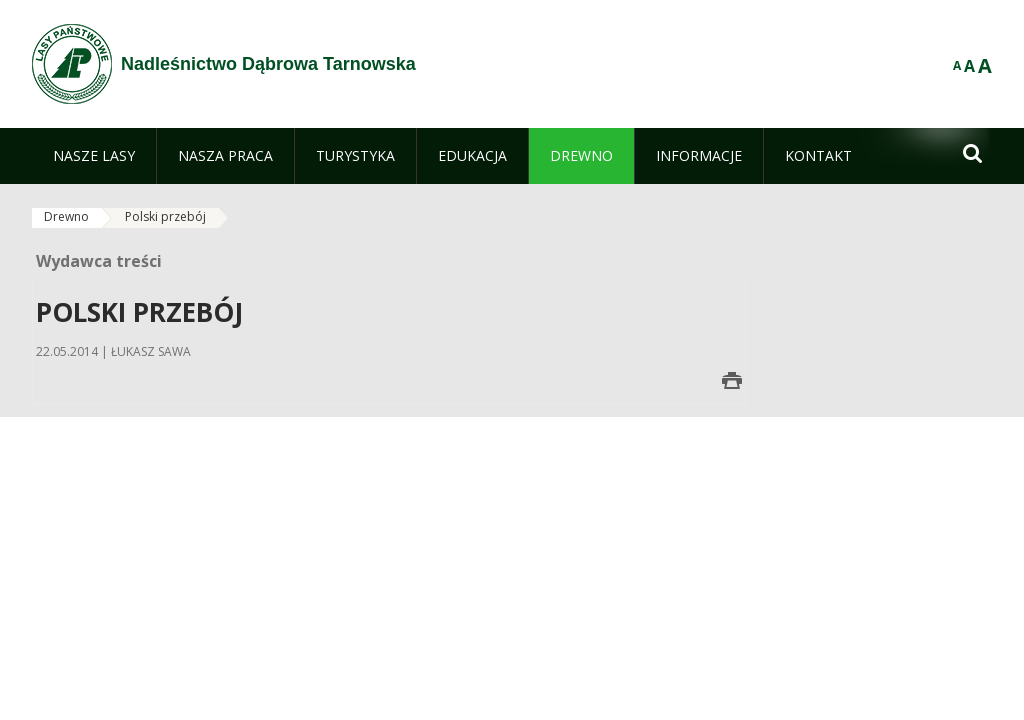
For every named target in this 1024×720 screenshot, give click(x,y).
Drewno (66, 216)
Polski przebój (165, 216)
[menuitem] (94, 156)
